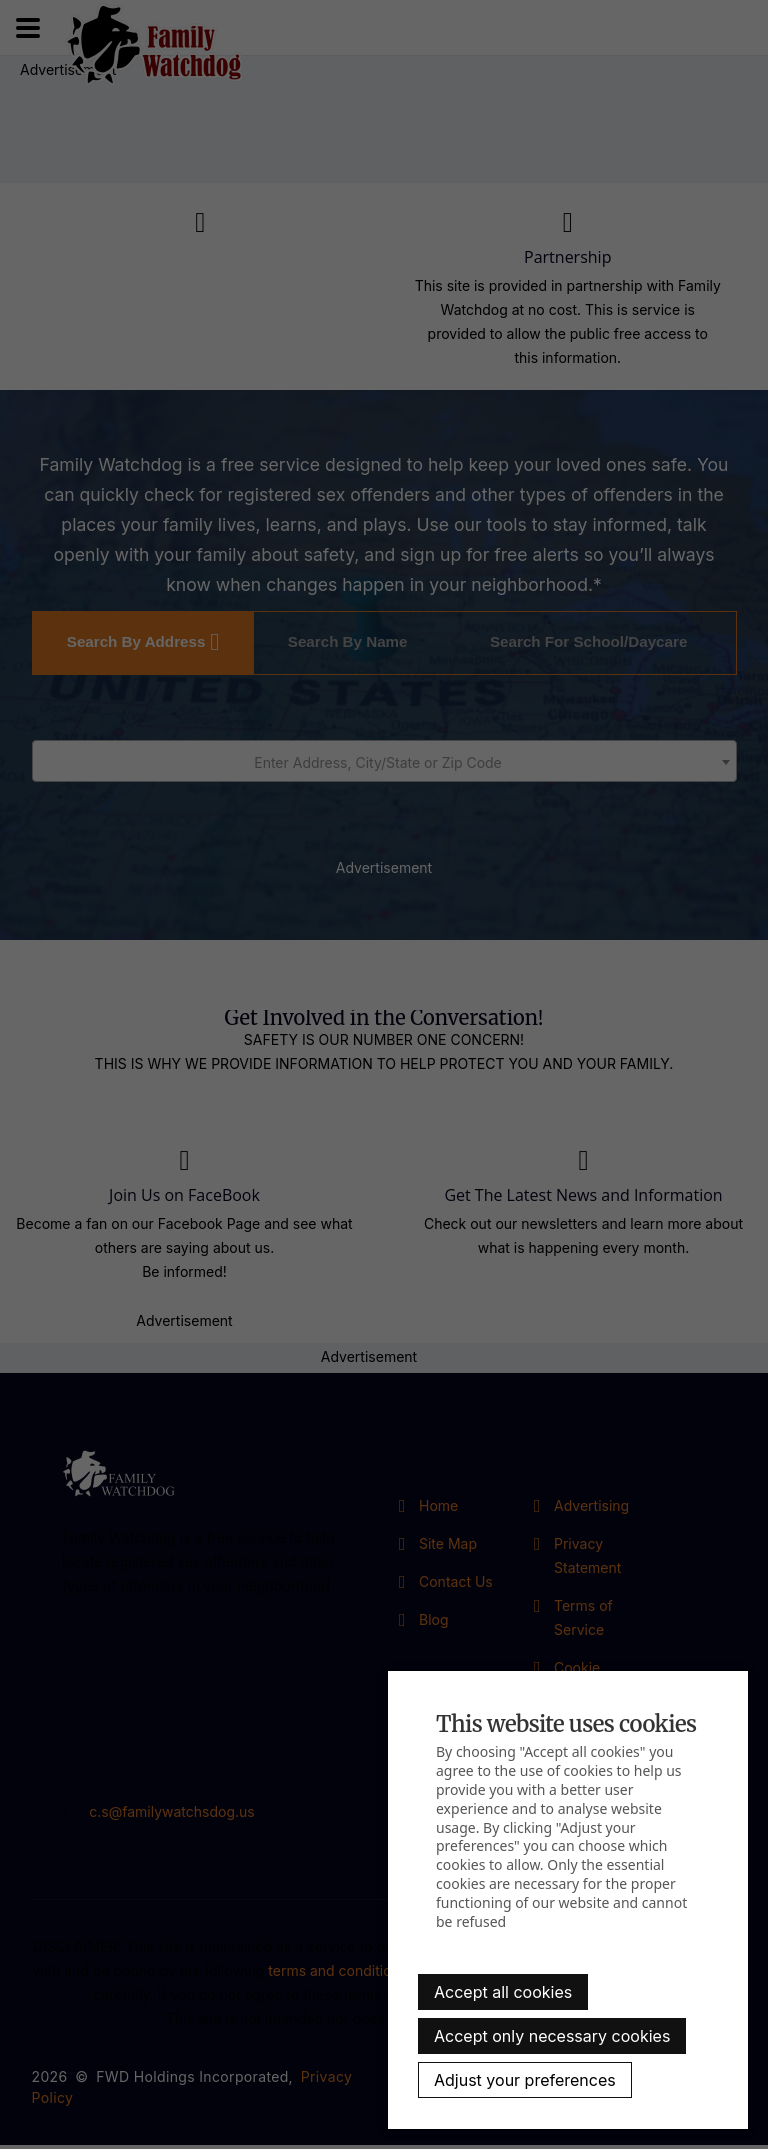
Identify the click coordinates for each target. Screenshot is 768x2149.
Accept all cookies (503, 1992)
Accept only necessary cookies (552, 2036)
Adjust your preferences (525, 2080)
